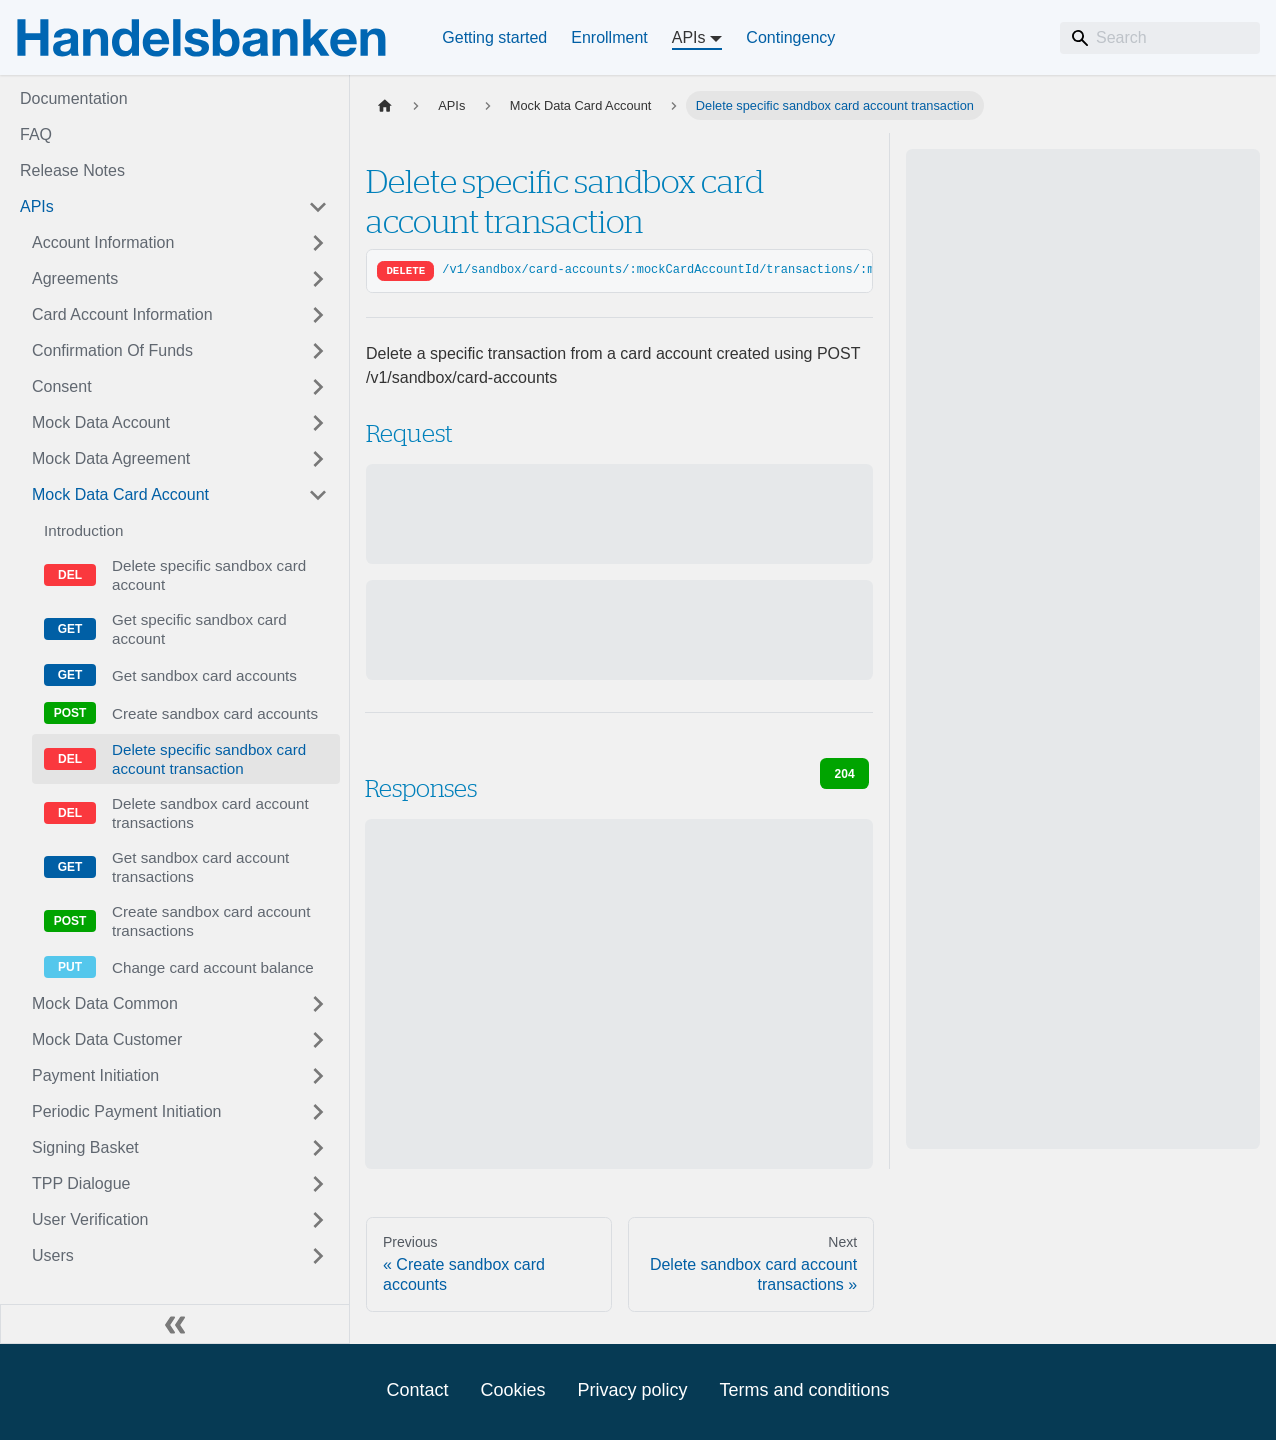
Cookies (512, 1390)
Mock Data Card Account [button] (120, 494)
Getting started (494, 37)
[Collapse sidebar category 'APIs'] (318, 207)
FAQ (36, 134)
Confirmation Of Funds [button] (112, 350)
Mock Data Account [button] (101, 422)
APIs (37, 206)
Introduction (83, 530)
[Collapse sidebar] (175, 1324)
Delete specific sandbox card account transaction (209, 759)
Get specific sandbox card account (199, 629)
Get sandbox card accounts (204, 675)
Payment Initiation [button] (95, 1075)
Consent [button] (62, 386)
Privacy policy (632, 1390)
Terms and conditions (805, 1390)
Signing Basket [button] (85, 1147)
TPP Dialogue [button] (81, 1183)
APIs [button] (689, 37)
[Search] (1160, 38)
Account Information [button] (103, 242)
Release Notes (72, 170)
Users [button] (53, 1255)
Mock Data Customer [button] (107, 1039)
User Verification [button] (90, 1219)
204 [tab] (845, 774)
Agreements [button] (75, 278)
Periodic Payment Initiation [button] (126, 1111)
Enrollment (609, 37)
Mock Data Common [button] (105, 1003)
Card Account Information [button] (122, 314)
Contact (417, 1390)
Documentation (74, 98)
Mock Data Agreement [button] (111, 458)
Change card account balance (213, 967)
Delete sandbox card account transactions (210, 813)
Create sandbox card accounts (215, 713)
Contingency (790, 37)
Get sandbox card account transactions (200, 867)
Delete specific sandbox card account (209, 575)
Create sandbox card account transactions (211, 921)
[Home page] (385, 105)
